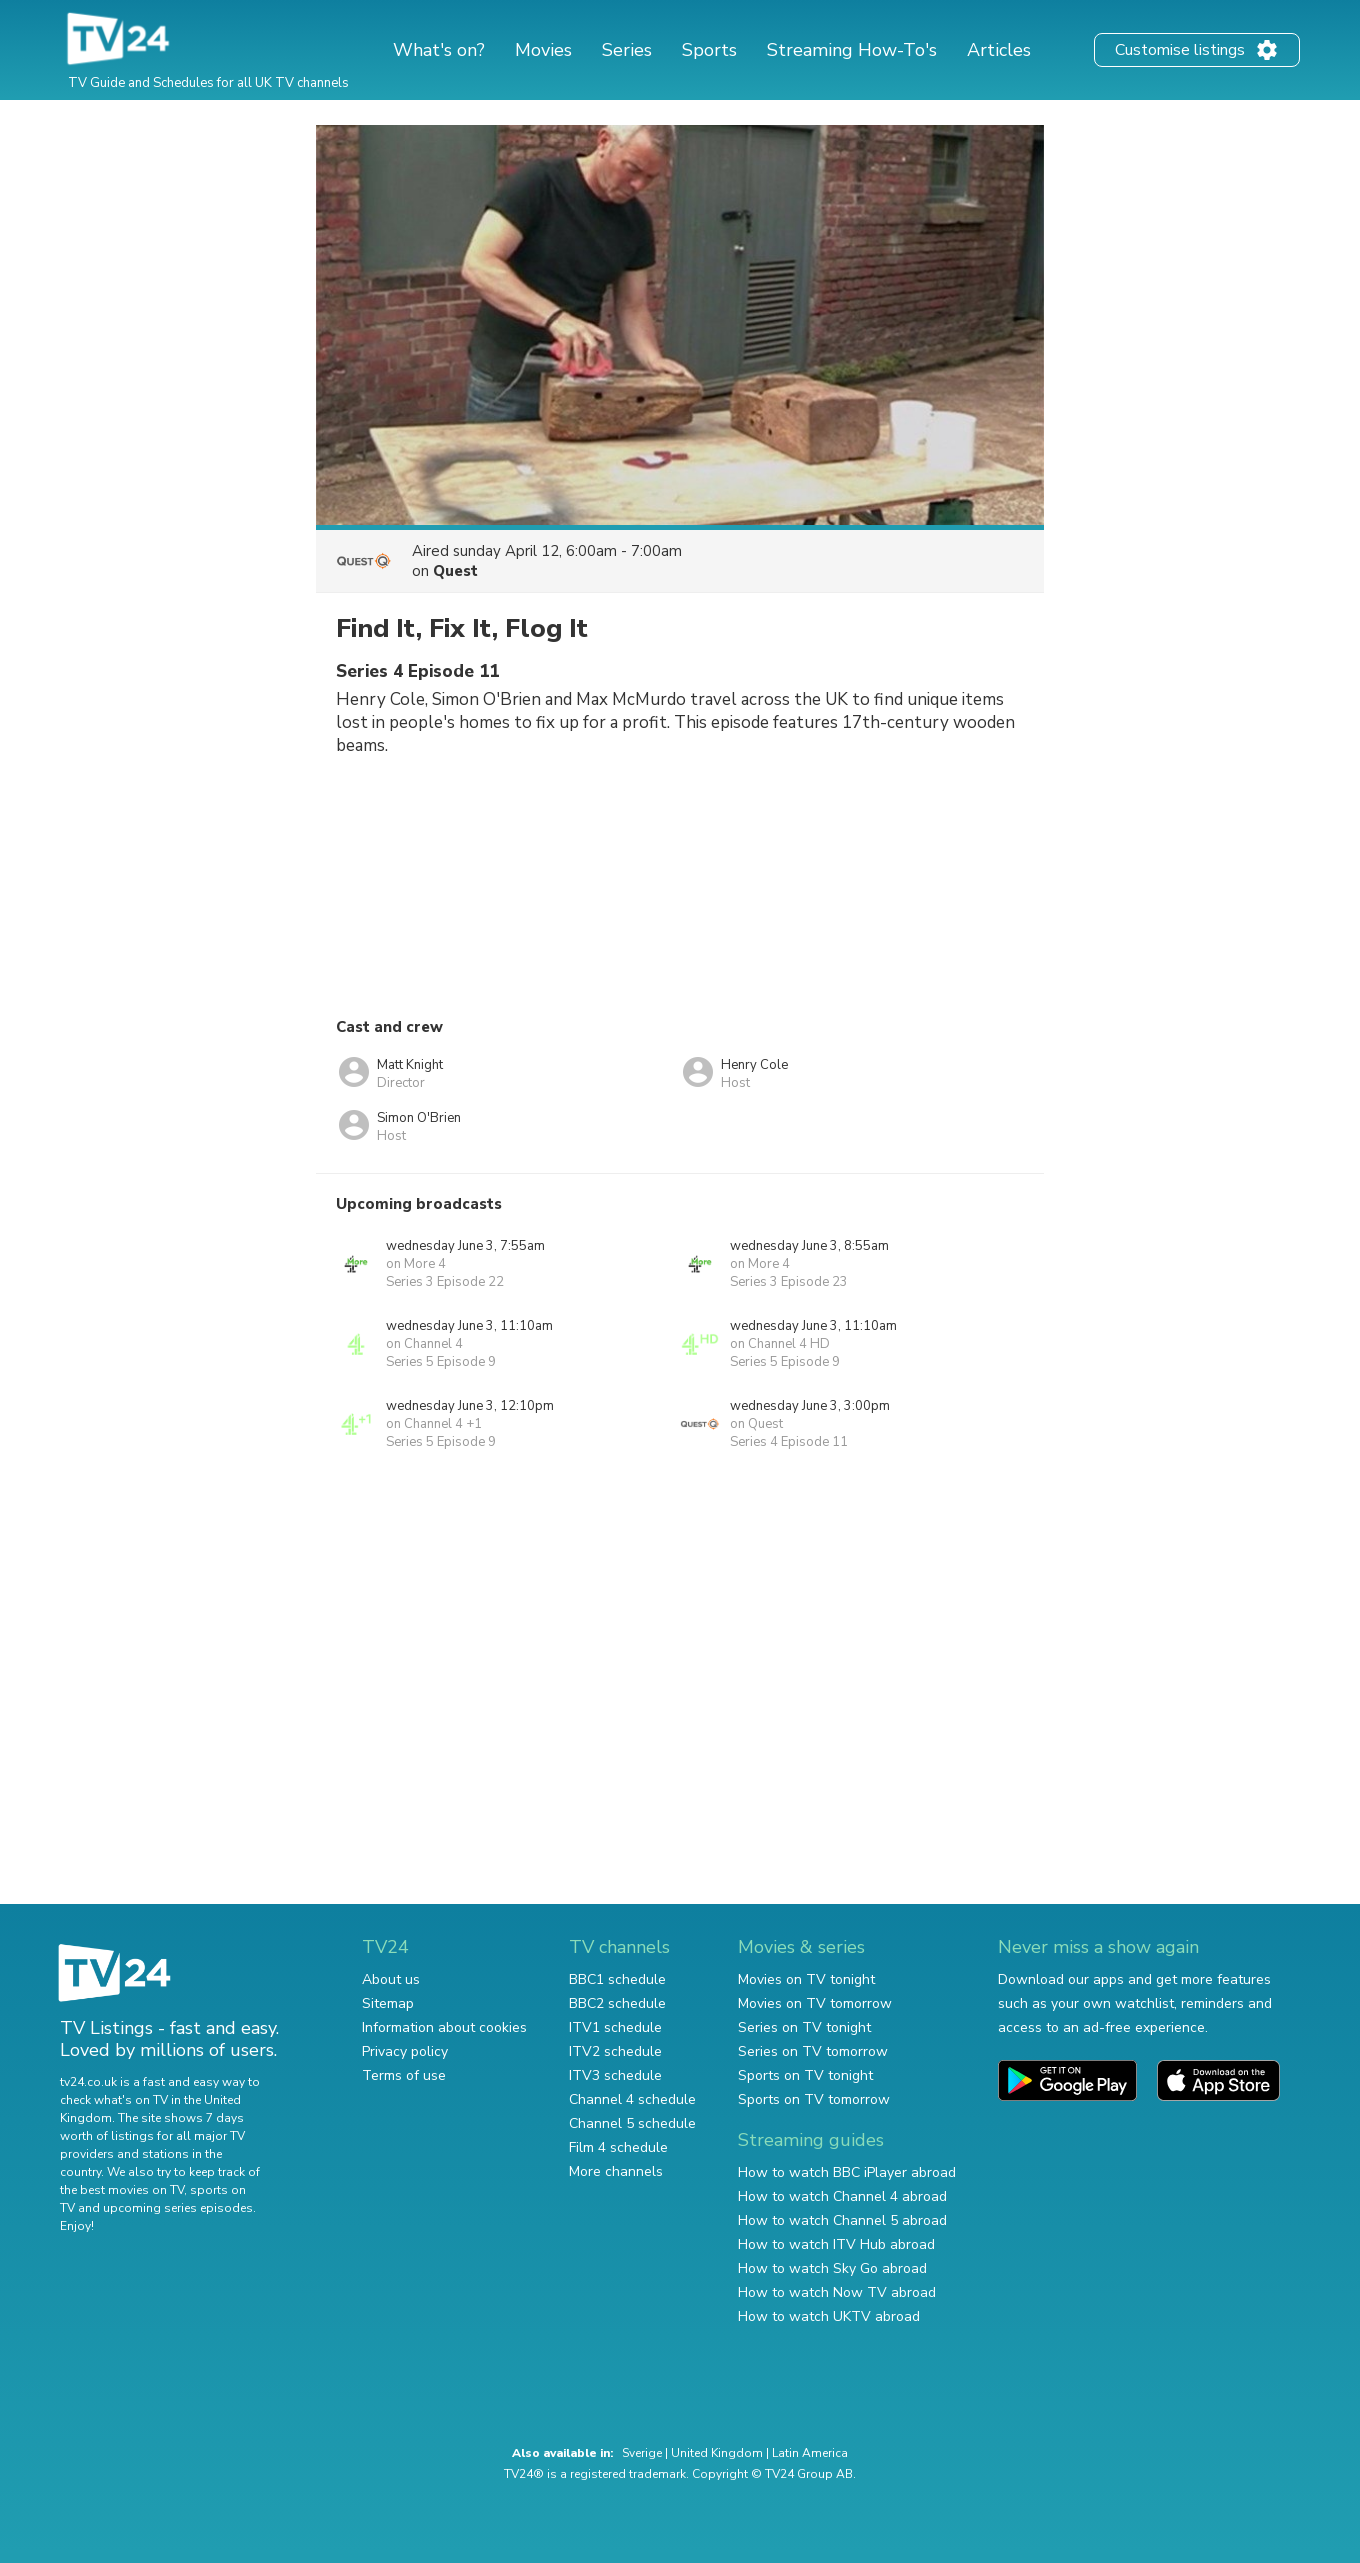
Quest (455, 571)
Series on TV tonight (804, 2027)
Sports (709, 50)
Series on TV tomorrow (813, 2051)
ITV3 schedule (615, 2075)
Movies (543, 50)
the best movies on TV (122, 2190)
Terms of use (404, 2075)
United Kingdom (717, 2453)
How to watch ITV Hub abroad (836, 2244)
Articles (999, 50)
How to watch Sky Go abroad (832, 2268)
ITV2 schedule (615, 2051)
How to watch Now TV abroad (837, 2292)
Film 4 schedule (618, 2147)
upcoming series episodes (178, 2208)
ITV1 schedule (615, 2027)
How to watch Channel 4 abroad (842, 2196)
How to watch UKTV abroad (829, 2316)
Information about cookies (444, 2027)
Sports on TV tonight (805, 2075)
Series (627, 50)
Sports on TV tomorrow (814, 2099)
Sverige (642, 2453)
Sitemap (388, 2003)
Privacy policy (405, 2051)
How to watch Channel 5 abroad (842, 2220)
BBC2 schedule (617, 2003)
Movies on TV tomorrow (815, 2003)
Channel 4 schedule (632, 2099)
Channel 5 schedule (632, 2123)
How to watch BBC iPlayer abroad (847, 2172)
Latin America (810, 2453)
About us (391, 1979)
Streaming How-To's (852, 50)
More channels (616, 2171)
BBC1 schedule (617, 1979)
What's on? (439, 50)
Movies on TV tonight (806, 1979)
